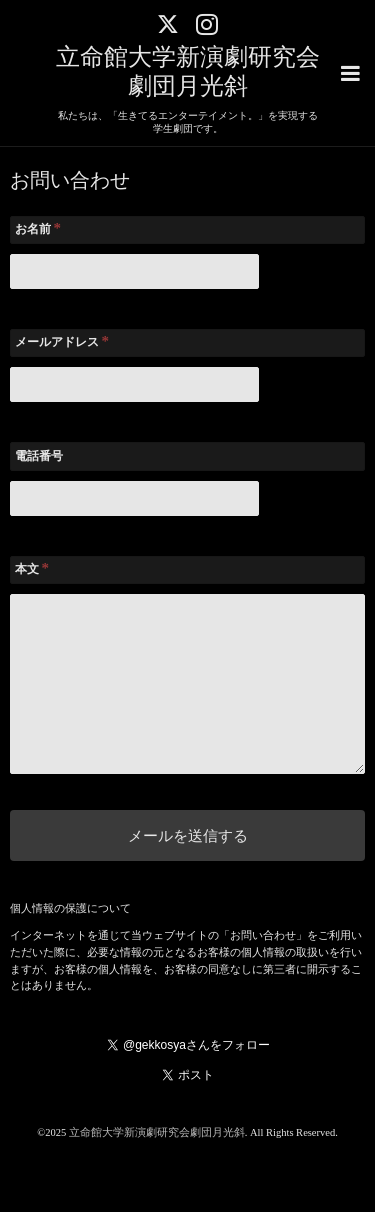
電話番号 (39, 456)
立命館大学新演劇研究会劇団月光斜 (157, 1132)
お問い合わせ (70, 181)
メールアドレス (62, 341)
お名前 (38, 228)
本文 (32, 568)
